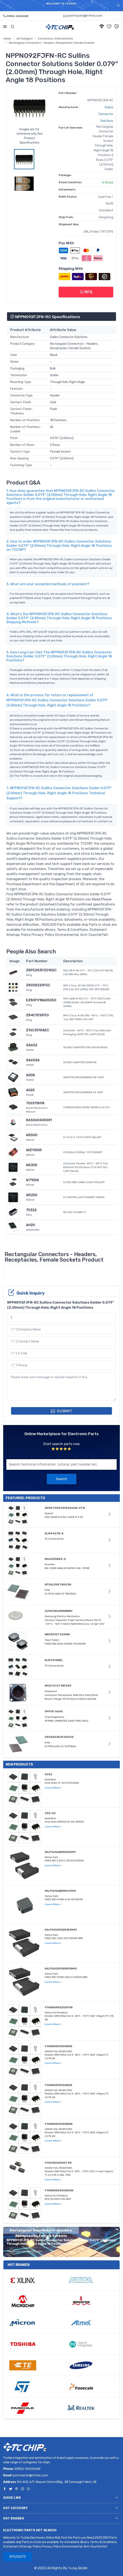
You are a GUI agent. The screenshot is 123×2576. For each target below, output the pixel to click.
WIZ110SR (34, 1150)
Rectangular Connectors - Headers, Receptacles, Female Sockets (51, 42)
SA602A (33, 1060)
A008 (30, 1075)
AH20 (30, 1225)
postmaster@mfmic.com (30, 2475)
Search (61, 1479)
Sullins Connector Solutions (106, 114)
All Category (25, 38)
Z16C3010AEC (37, 1030)
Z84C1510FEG (37, 1015)
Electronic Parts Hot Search (30, 2530)
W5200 (31, 1195)
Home (7, 38)
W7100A (32, 1180)
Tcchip (72, 2568)
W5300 (31, 1165)
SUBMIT (61, 1411)
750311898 (35, 1103)
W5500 (31, 1135)
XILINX (83, 2568)
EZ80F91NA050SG (41, 1000)
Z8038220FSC (38, 985)
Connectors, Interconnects (55, 38)
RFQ (86, 291)
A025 (30, 1090)
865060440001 (39, 1120)
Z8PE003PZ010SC (41, 970)
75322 (31, 1210)
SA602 (31, 1045)
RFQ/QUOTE (18, 2556)
